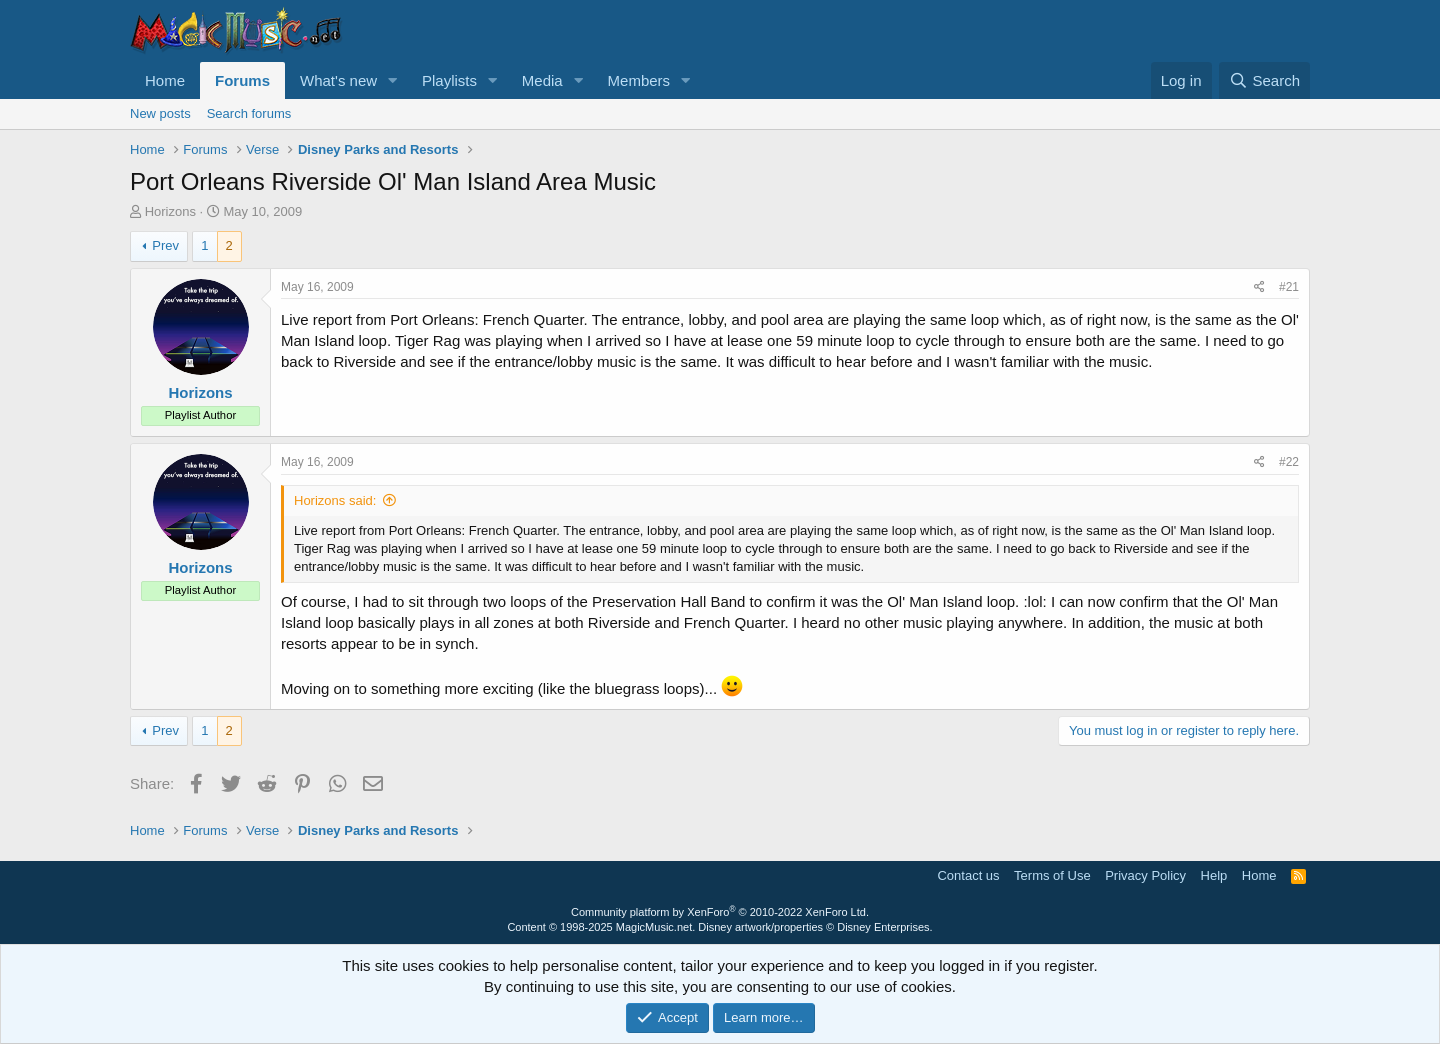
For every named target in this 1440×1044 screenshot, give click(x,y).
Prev (165, 245)
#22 (1289, 462)
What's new (338, 80)
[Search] (1264, 80)
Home (165, 80)
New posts (160, 113)
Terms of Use (1052, 875)
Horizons (170, 211)
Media (542, 80)
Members (639, 80)
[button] (393, 80)
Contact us (968, 875)
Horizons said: (335, 500)
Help (1214, 875)
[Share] (1259, 287)
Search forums (249, 113)
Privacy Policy (1145, 875)
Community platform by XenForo (720, 912)
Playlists (449, 80)
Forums (242, 80)
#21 (1289, 287)
